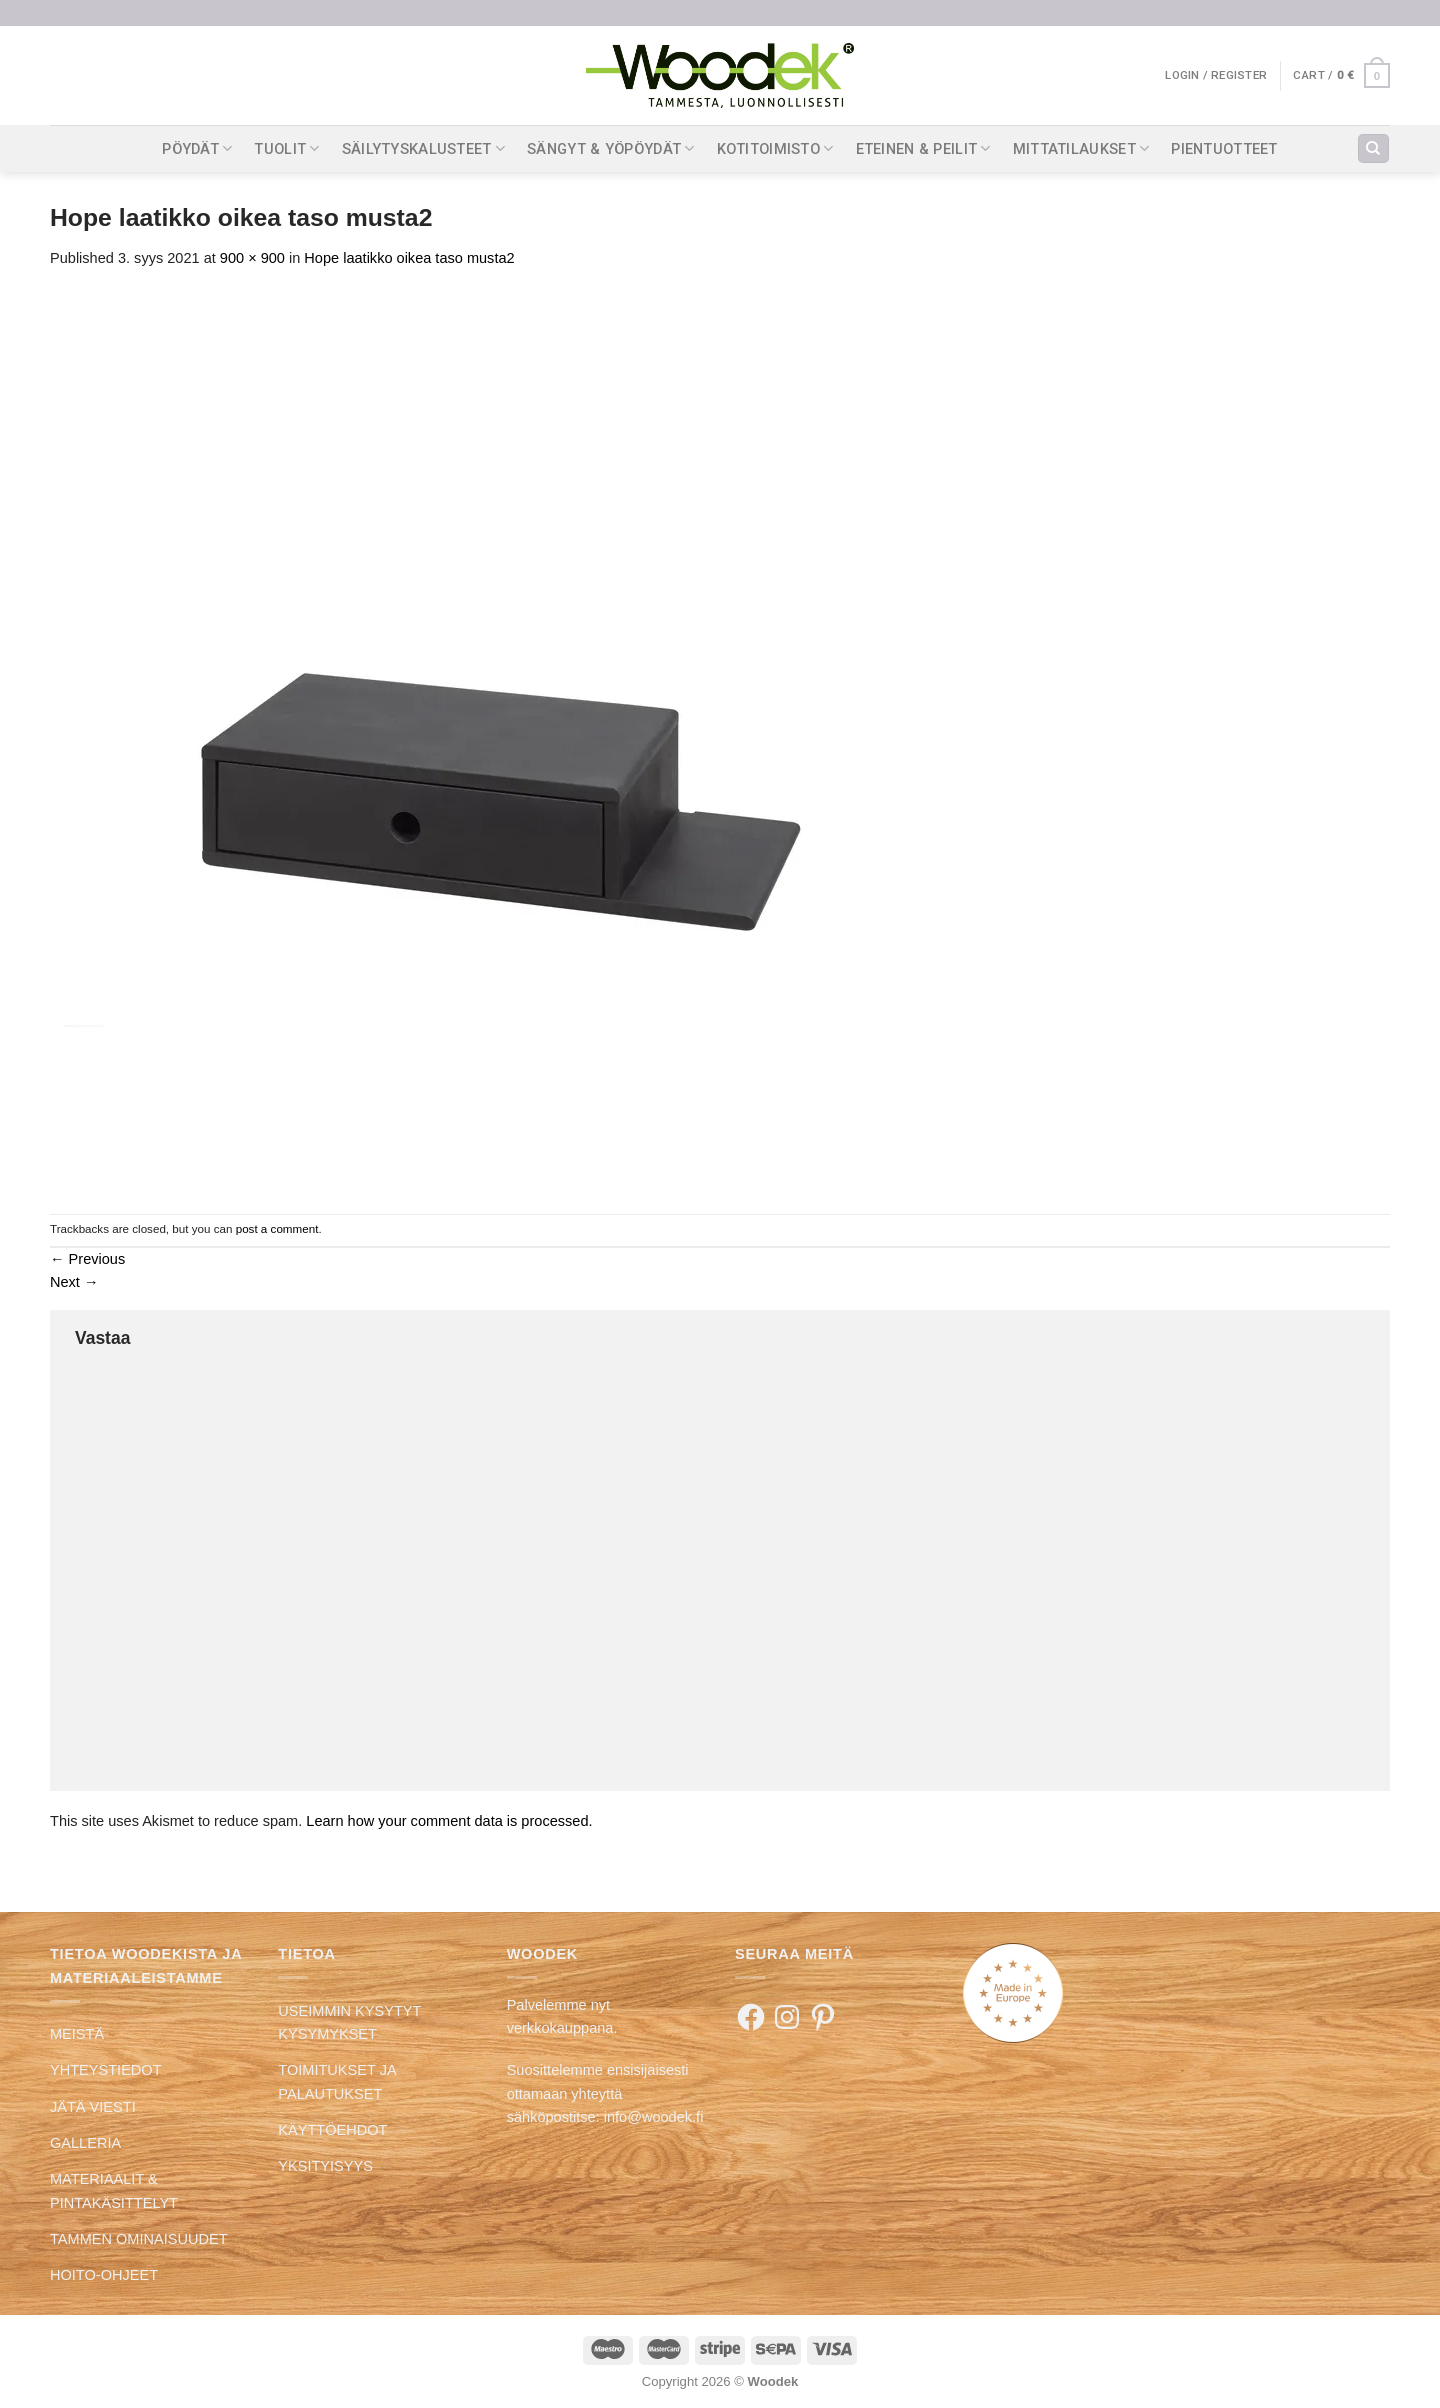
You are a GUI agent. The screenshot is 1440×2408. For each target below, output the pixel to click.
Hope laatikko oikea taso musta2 (409, 258)
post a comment (277, 1228)
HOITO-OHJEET (104, 2275)
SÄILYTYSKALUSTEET (423, 148)
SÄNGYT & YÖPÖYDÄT (610, 148)
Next (74, 1282)
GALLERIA (85, 2143)
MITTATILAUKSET (1081, 148)
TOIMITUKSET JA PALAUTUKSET (336, 2081)
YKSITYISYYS (325, 2166)
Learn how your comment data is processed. (449, 1821)
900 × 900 (252, 258)
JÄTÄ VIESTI (93, 2107)
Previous (87, 1259)
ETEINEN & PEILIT (923, 148)
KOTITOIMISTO (775, 148)
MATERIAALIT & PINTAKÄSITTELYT (114, 2190)
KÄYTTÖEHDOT (332, 2130)
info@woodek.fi (654, 2117)
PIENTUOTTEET (1224, 149)
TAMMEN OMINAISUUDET (139, 2239)
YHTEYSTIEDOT (106, 2070)
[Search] (1373, 149)
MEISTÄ (77, 2034)
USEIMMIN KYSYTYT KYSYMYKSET (349, 2022)
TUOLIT (286, 148)
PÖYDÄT (197, 148)
